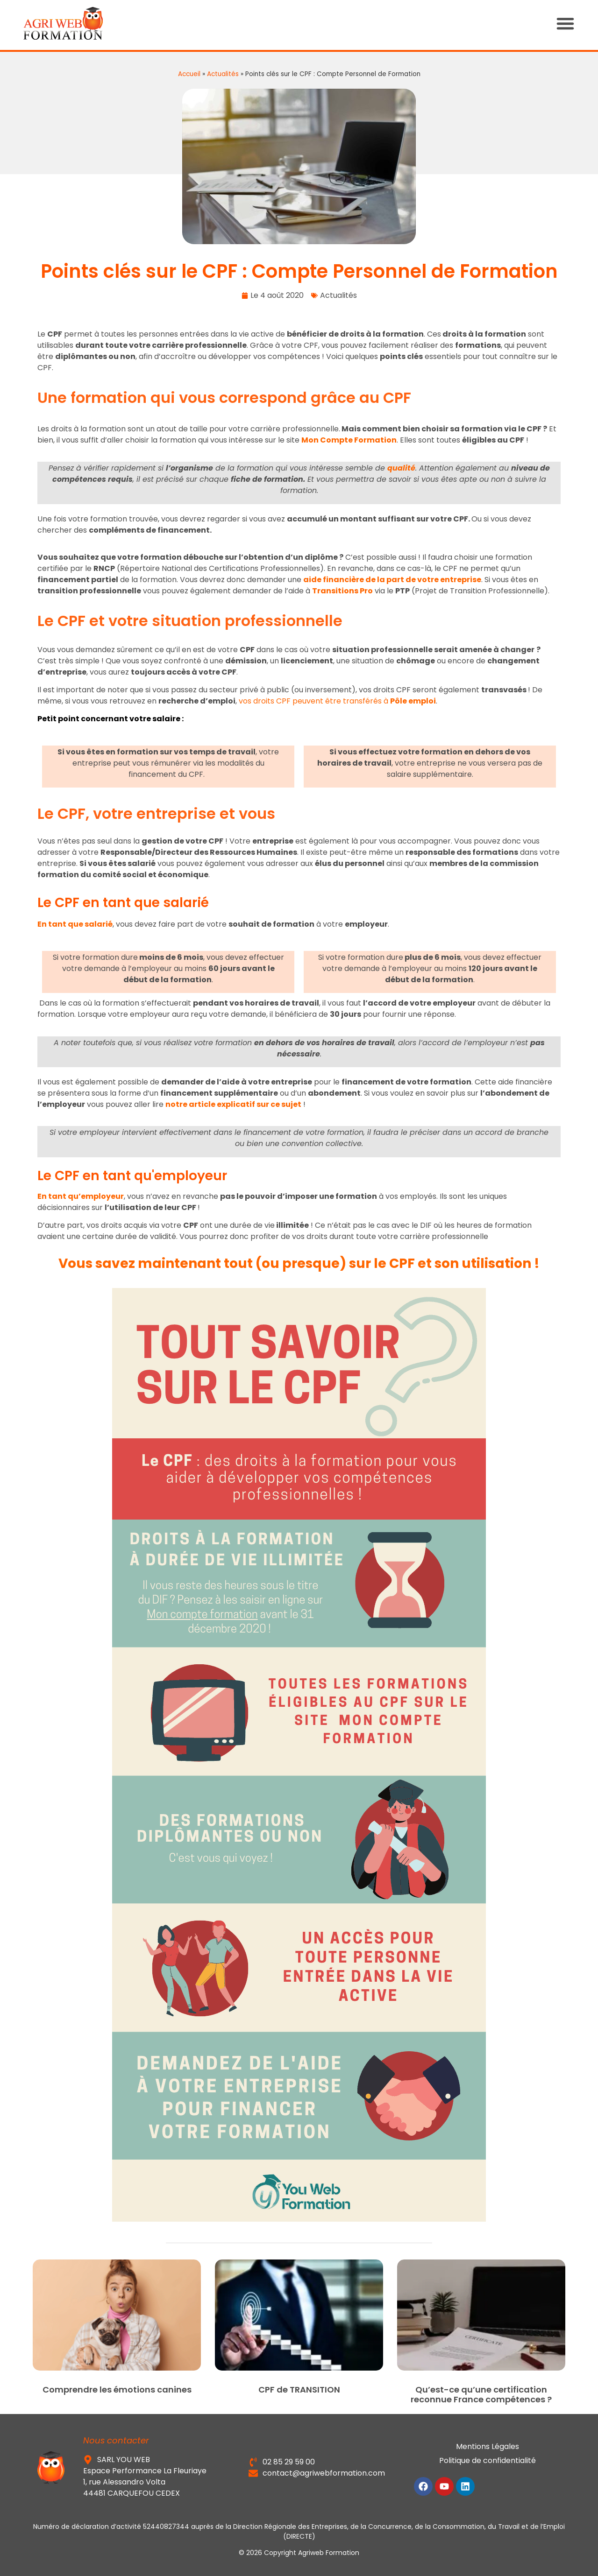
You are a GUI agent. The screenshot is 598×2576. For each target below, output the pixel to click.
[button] (574, 23)
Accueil (189, 74)
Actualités (223, 74)
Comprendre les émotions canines (117, 2389)
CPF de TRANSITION (299, 2389)
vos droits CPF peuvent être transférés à (337, 701)
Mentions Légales (487, 2446)
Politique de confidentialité (487, 2460)
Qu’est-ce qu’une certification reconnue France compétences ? (481, 2395)
